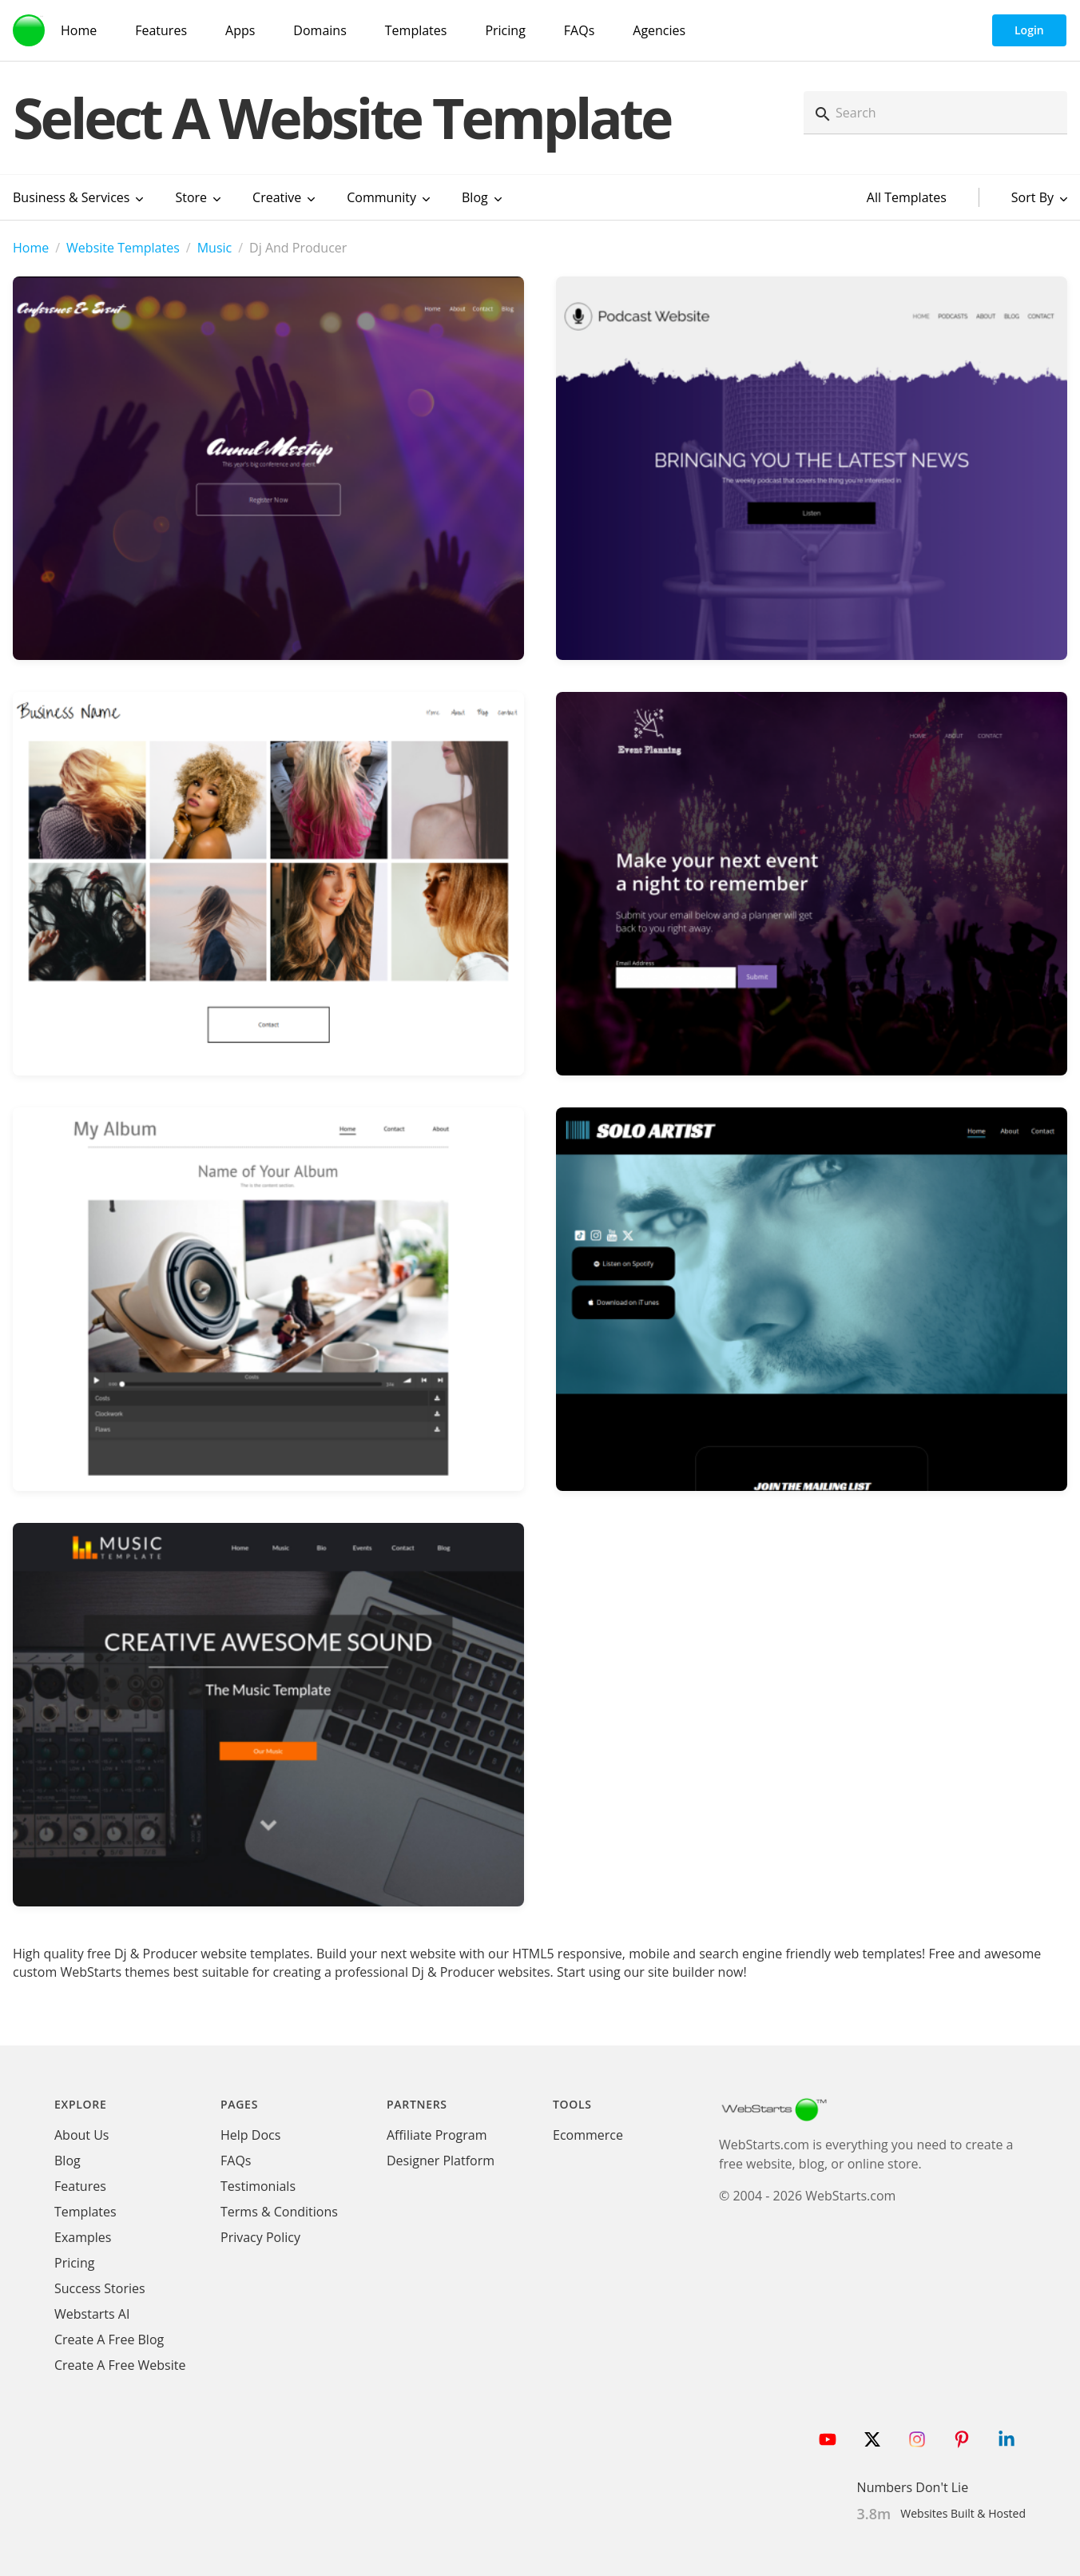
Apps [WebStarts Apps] (240, 30)
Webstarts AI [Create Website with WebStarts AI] (91, 2314)
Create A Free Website (119, 2365)
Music (214, 247)
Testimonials (258, 2186)
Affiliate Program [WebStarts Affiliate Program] (436, 2135)
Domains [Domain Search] (319, 30)
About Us (81, 2135)
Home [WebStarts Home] (79, 30)
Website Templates (123, 247)
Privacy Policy (260, 2237)
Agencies (659, 30)
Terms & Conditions (279, 2211)
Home (31, 247)
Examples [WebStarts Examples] (82, 2237)
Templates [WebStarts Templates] (416, 30)
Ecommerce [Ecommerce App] (588, 2135)
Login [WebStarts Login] (1029, 30)
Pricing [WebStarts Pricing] (505, 30)
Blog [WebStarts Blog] (67, 2160)
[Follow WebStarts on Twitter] (872, 2439)
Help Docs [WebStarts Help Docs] (250, 2135)
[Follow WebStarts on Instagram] (917, 2439)
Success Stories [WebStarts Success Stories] (99, 2288)
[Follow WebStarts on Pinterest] (961, 2439)
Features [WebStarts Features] (161, 30)
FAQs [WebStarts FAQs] (579, 30)
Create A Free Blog (109, 2339)
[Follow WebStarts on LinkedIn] (1006, 2439)
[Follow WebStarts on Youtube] (827, 2439)
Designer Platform (440, 2160)
